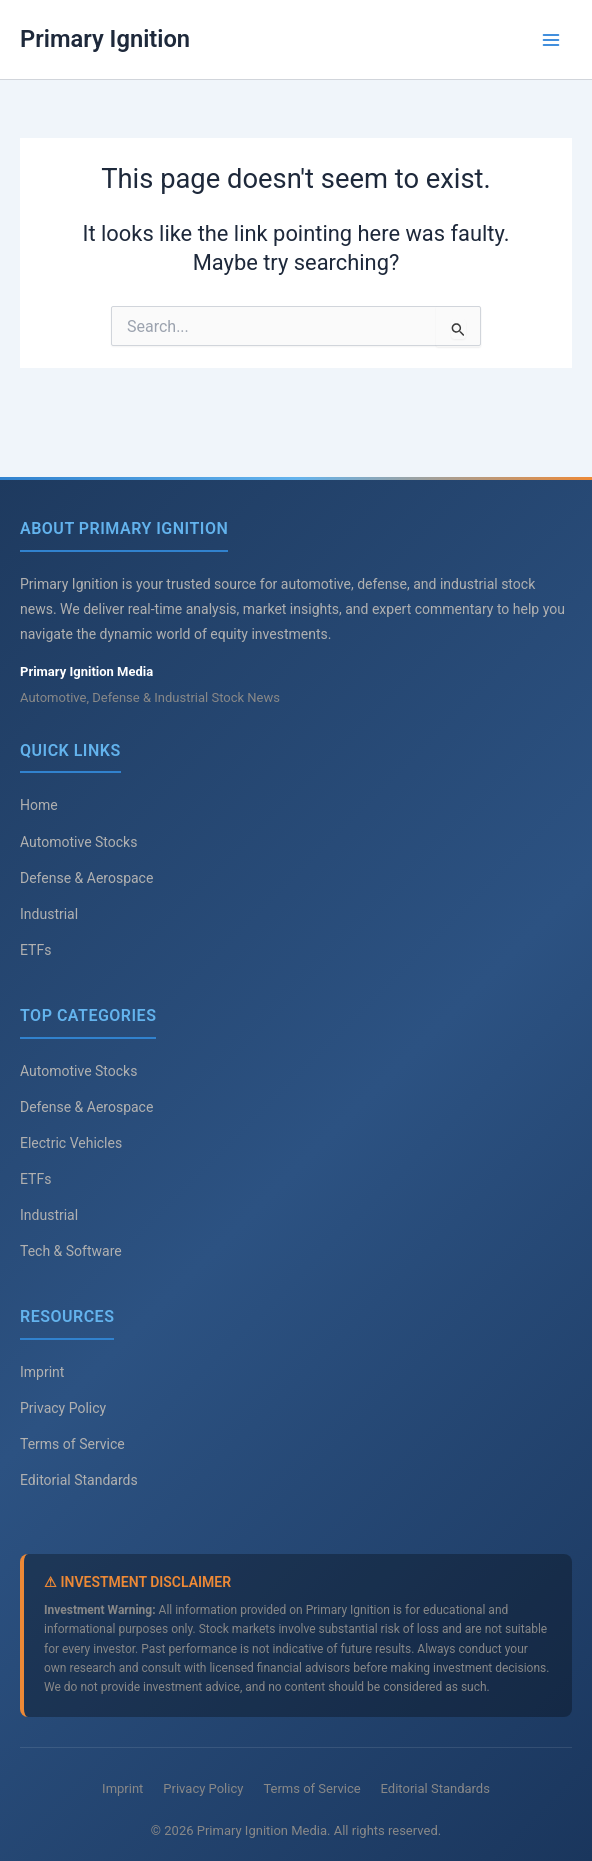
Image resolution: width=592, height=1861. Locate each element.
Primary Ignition (105, 39)
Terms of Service (72, 1444)
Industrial (49, 914)
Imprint (42, 1372)
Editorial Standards (79, 1480)
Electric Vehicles (71, 1143)
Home (39, 805)
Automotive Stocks (78, 842)
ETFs (35, 950)
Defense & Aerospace (86, 878)
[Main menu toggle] (551, 40)
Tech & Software (71, 1251)
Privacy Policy (63, 1408)
